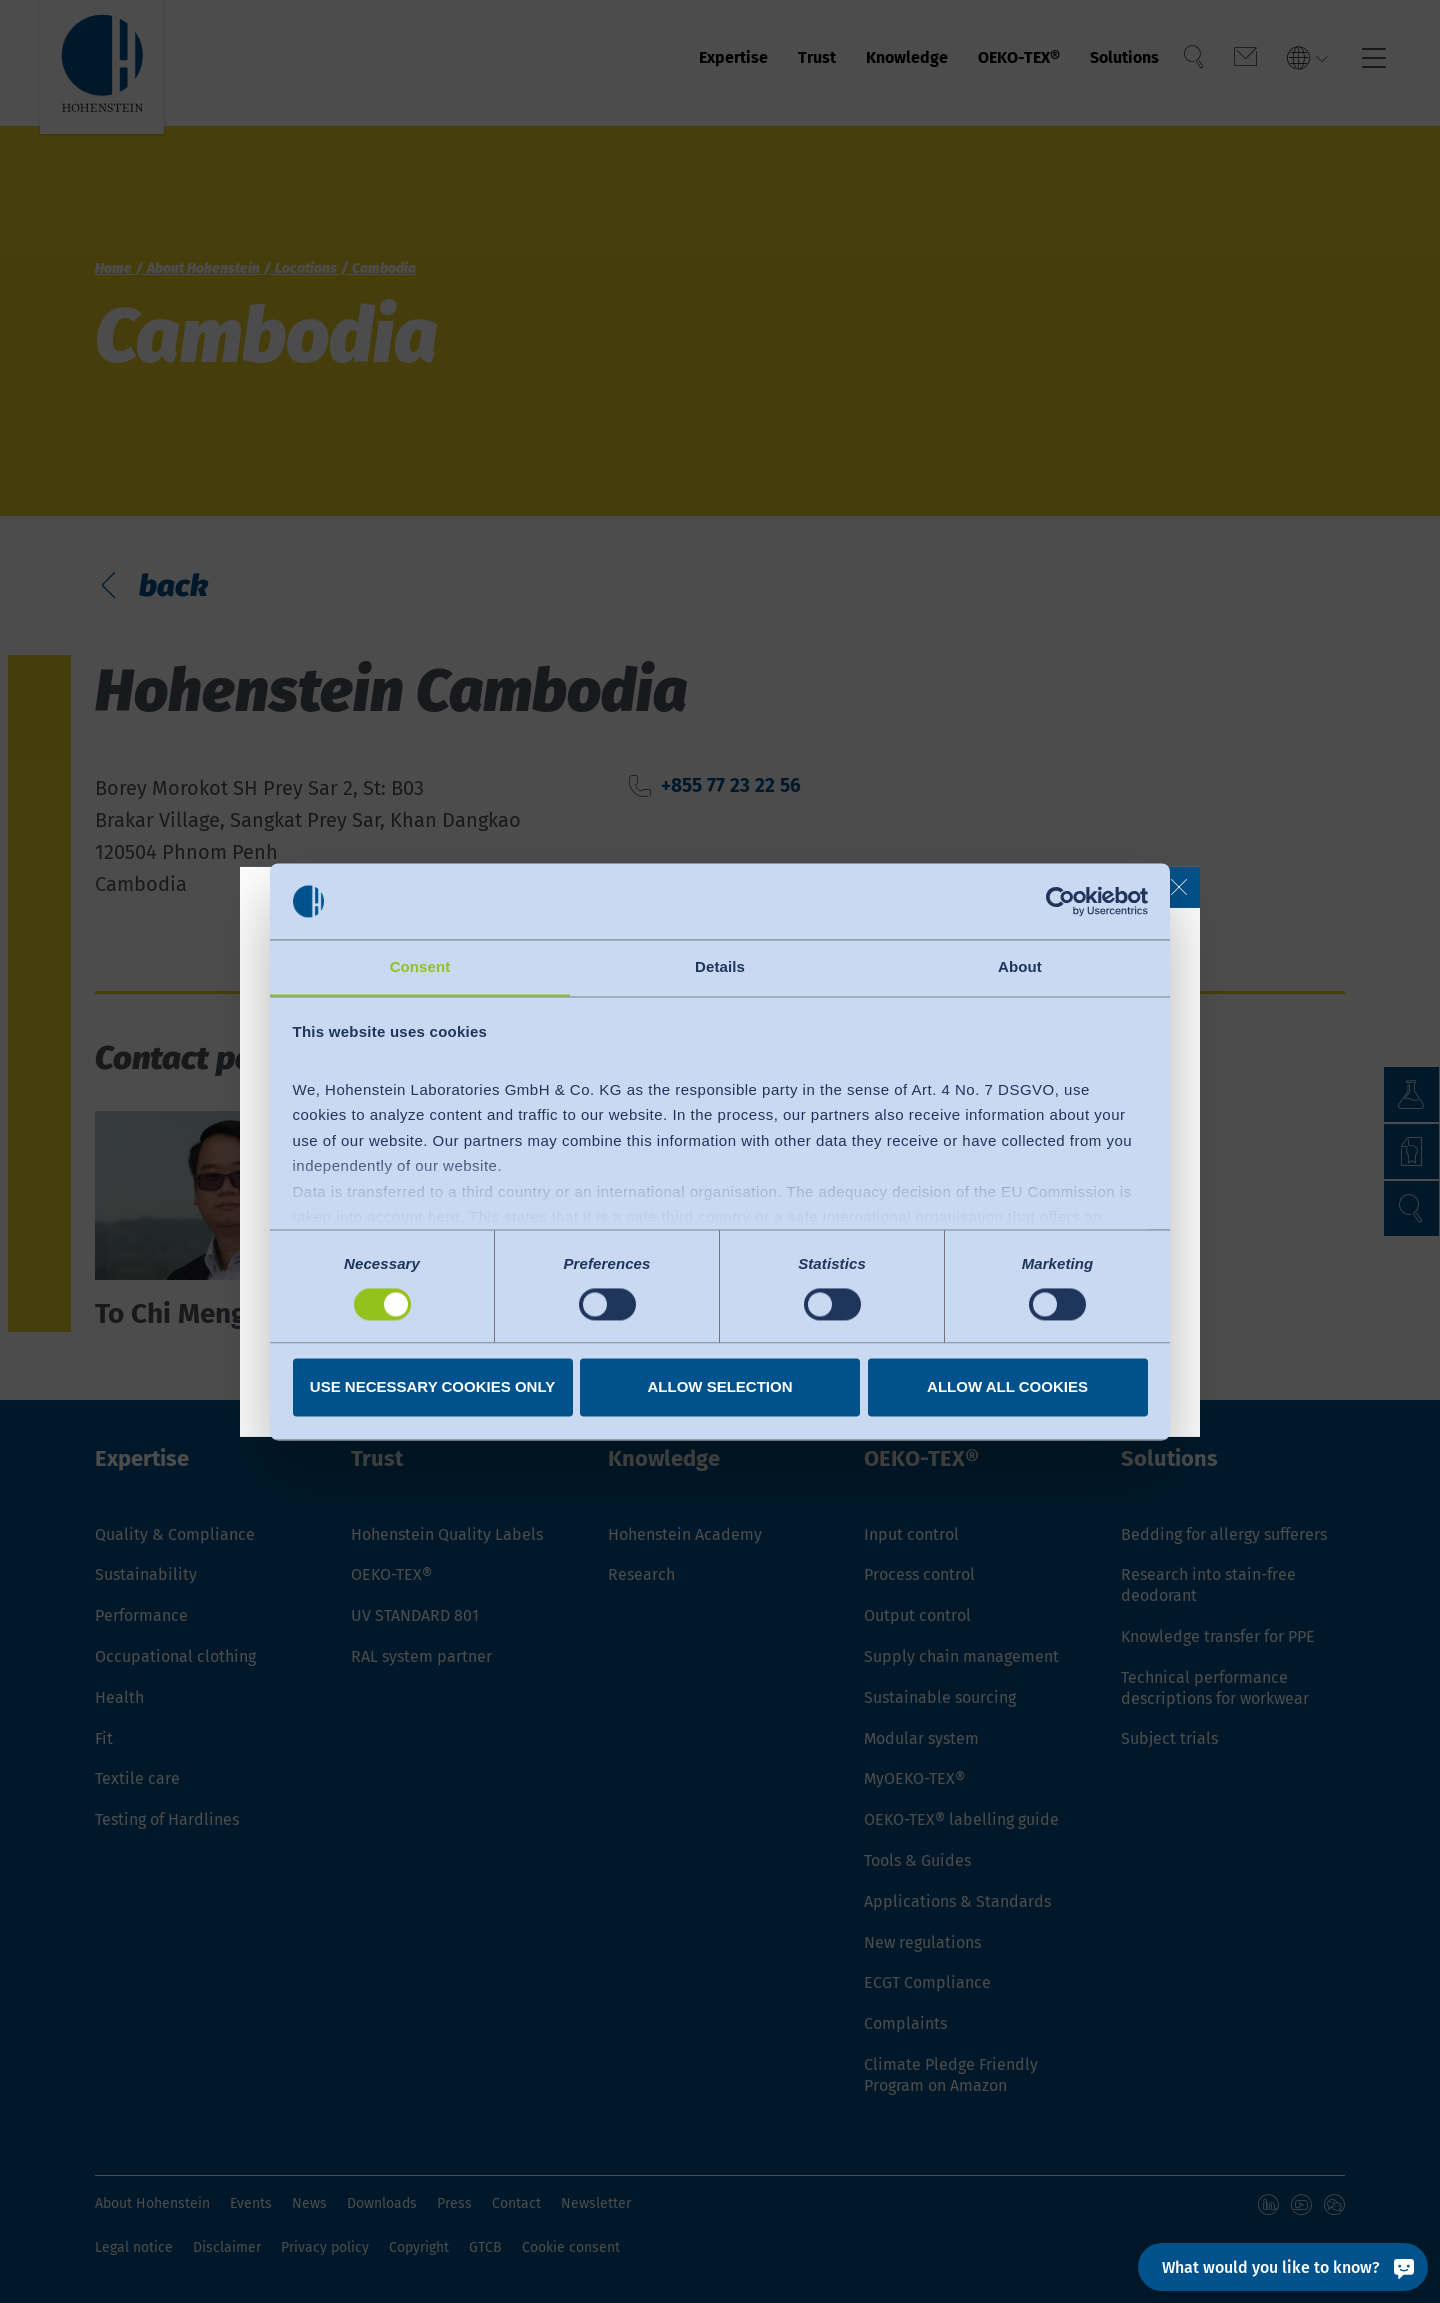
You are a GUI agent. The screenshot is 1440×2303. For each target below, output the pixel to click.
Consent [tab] (420, 966)
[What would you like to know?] (1283, 2267)
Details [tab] (720, 966)
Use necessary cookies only (432, 1387)
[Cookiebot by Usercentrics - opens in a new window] (1060, 901)
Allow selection (720, 1387)
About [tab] (1020, 966)
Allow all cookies (1007, 1387)
